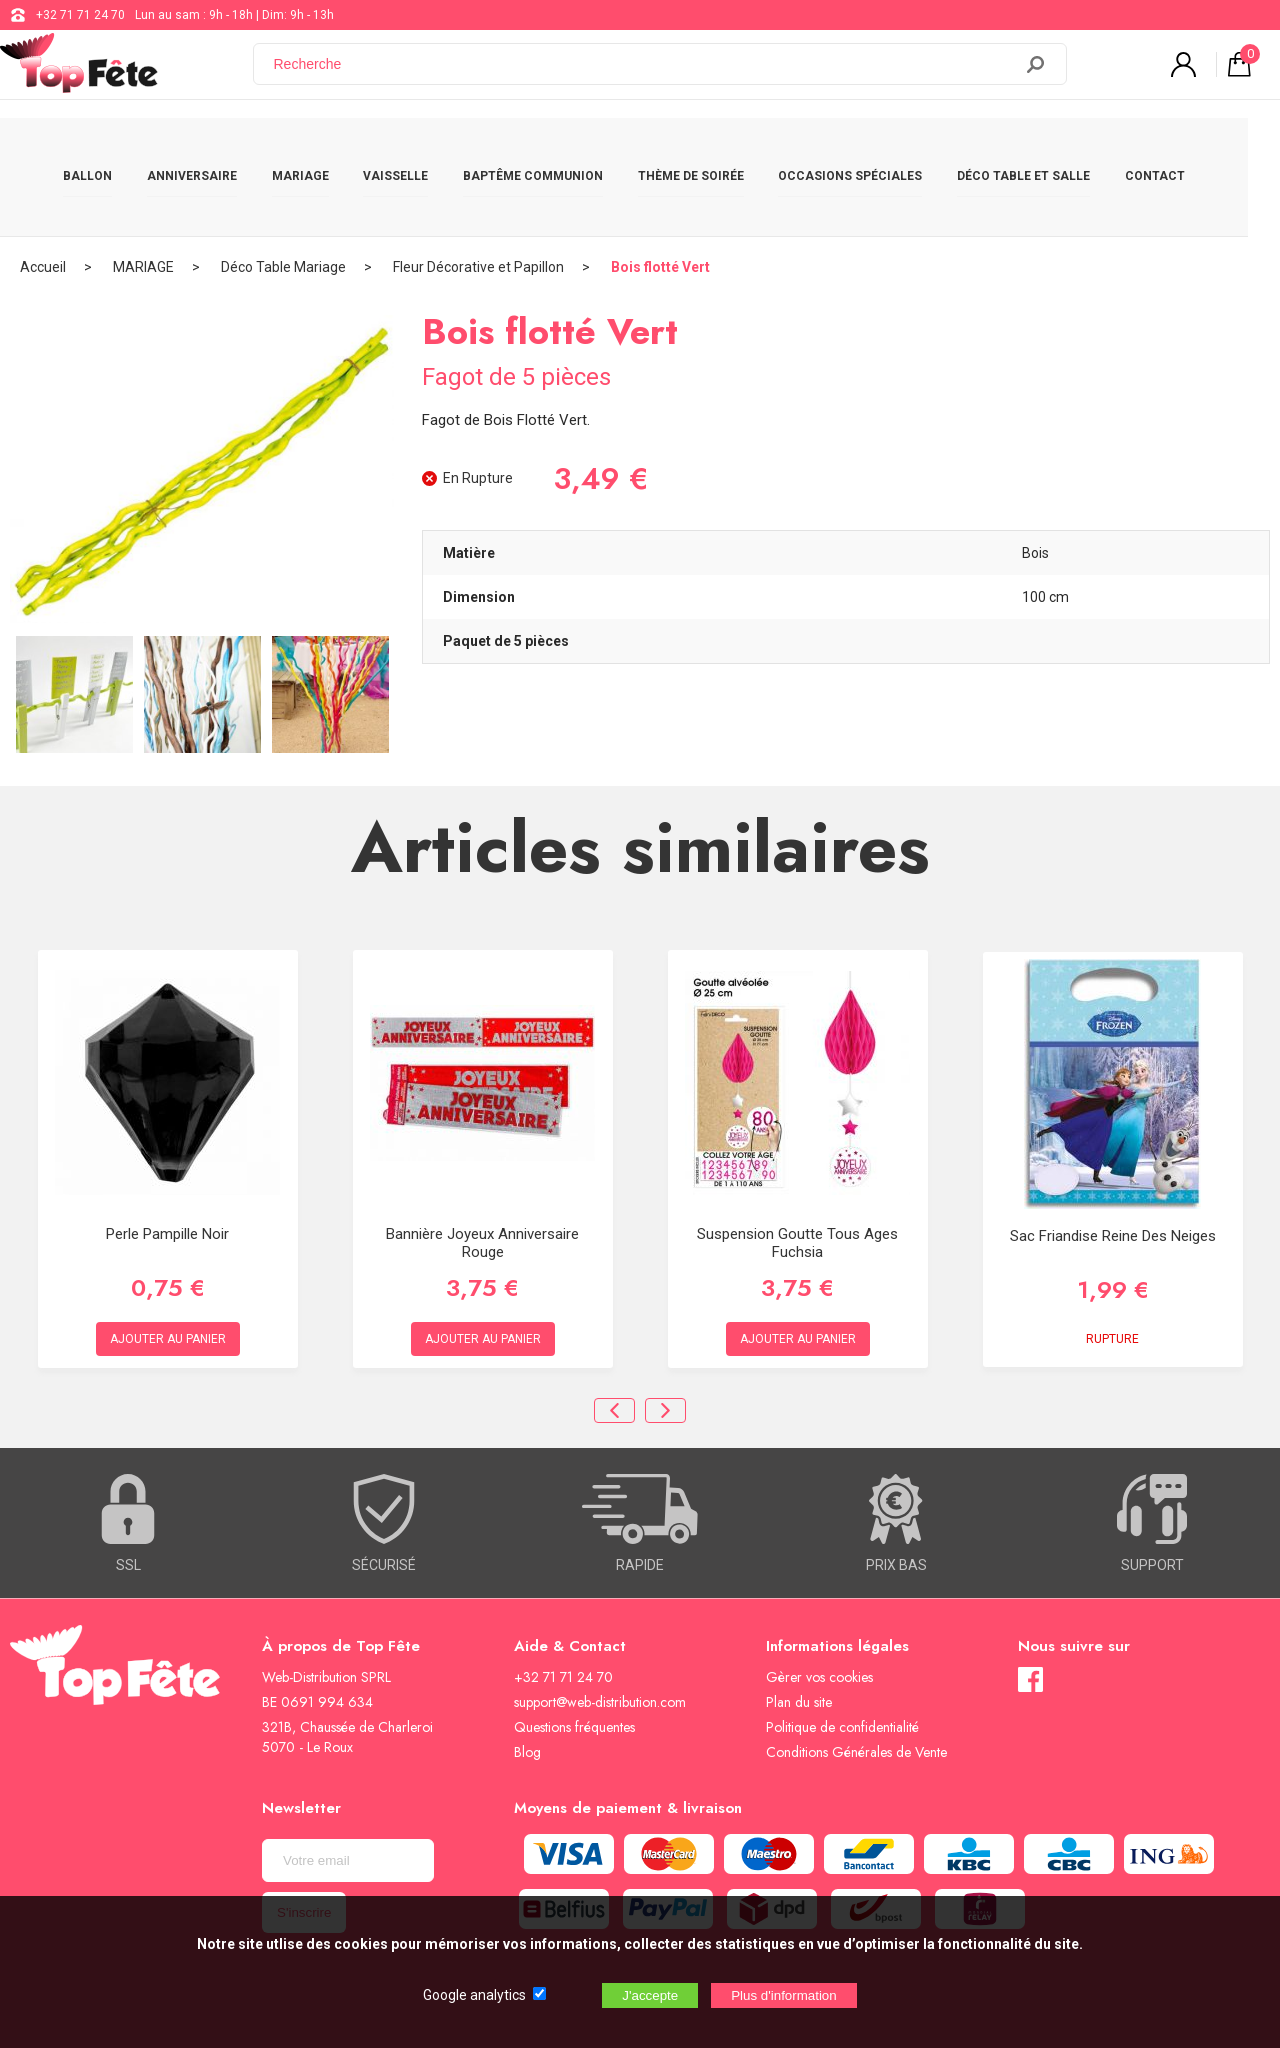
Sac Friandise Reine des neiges (1113, 1184)
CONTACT (1171, 152)
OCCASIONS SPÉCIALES (866, 152)
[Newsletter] (348, 1809)
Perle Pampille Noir (167, 1183)
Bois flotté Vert (660, 215)
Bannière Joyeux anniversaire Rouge (482, 1192)
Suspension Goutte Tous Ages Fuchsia (797, 1192)
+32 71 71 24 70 (80, 15)
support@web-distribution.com (600, 1651)
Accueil (43, 215)
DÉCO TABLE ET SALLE (1039, 152)
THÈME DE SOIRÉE (707, 152)
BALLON (103, 152)
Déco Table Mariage (283, 215)
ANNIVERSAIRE (208, 152)
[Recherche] (645, 73)
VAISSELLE (411, 152)
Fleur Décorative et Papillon (478, 215)
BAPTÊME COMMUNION (549, 152)
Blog (527, 1701)
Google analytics (474, 1995)
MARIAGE (316, 152)
